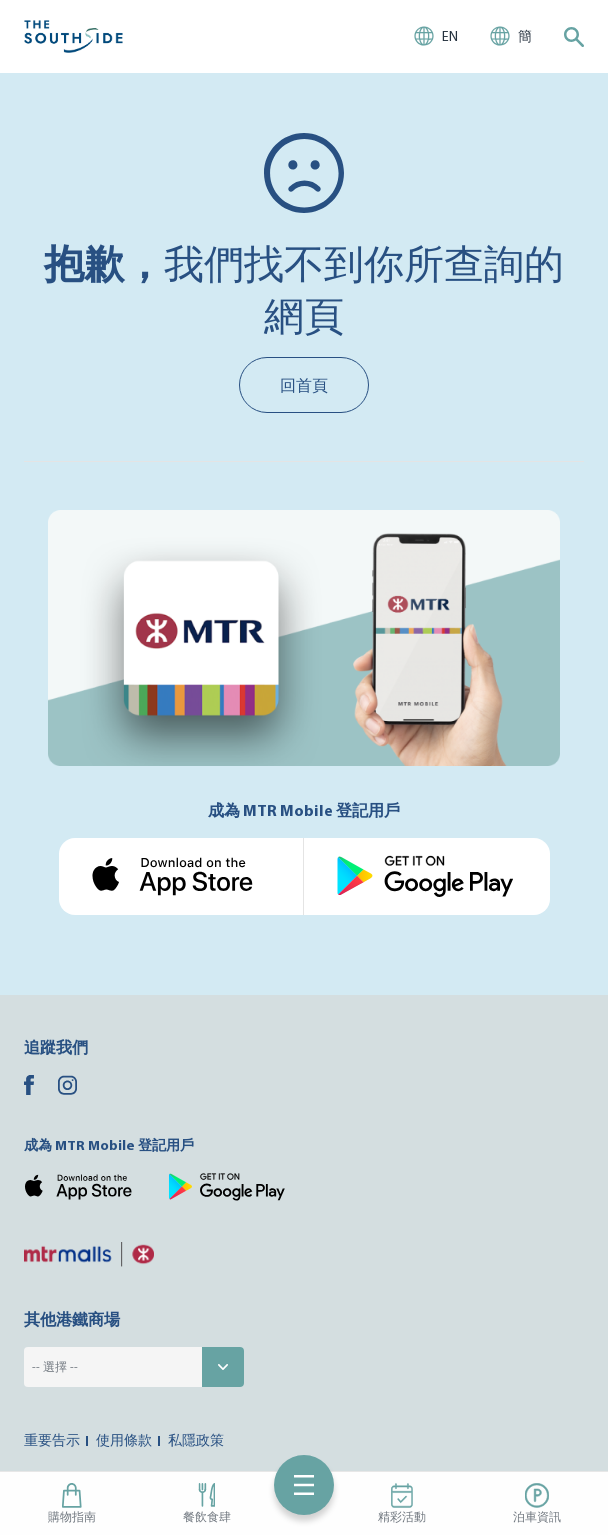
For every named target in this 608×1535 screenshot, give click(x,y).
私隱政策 (196, 1440)
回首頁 (304, 385)
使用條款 (124, 1440)
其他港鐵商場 (72, 1319)
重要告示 (52, 1440)
